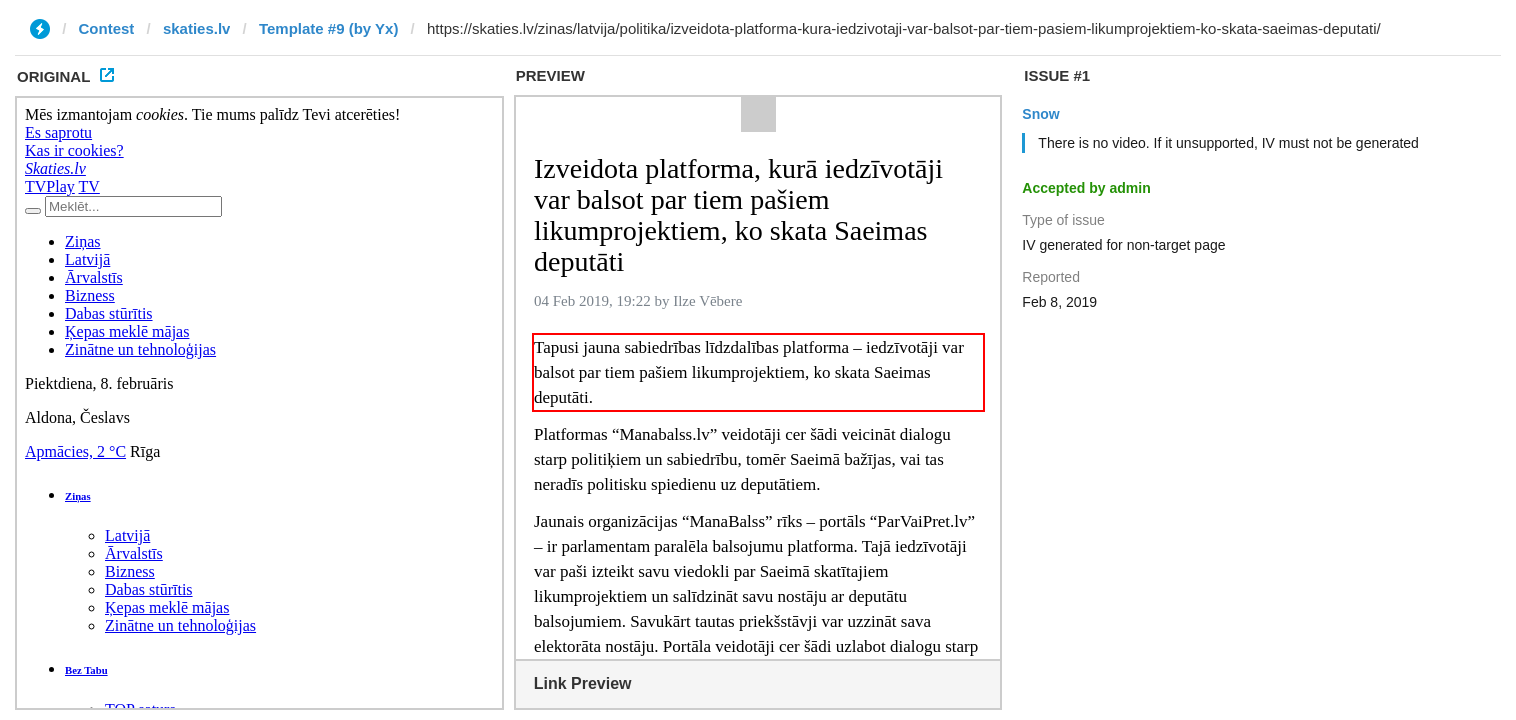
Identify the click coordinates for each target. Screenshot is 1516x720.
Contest (107, 28)
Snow (1040, 114)
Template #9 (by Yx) (329, 28)
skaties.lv (197, 28)
